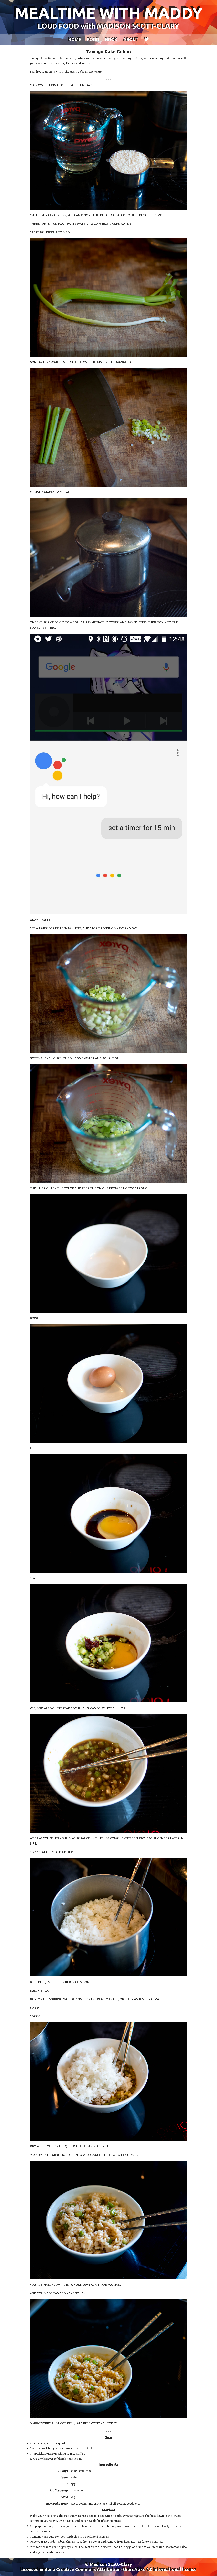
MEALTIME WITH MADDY (108, 17)
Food (93, 39)
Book (111, 39)
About (130, 39)
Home (74, 39)
